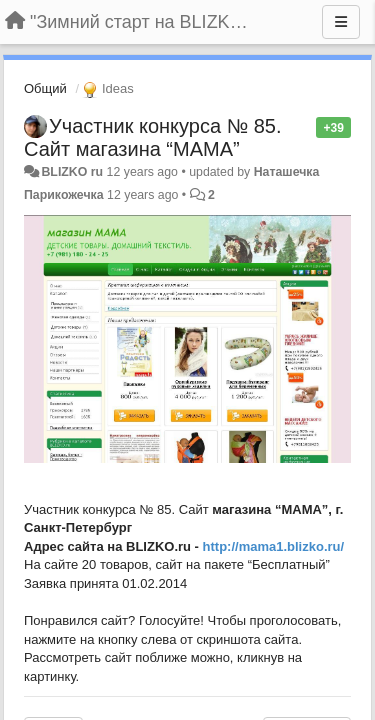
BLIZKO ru (73, 172)
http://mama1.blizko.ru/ (274, 546)
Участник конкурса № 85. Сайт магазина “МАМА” (152, 137)
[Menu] (341, 22)
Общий (45, 88)
